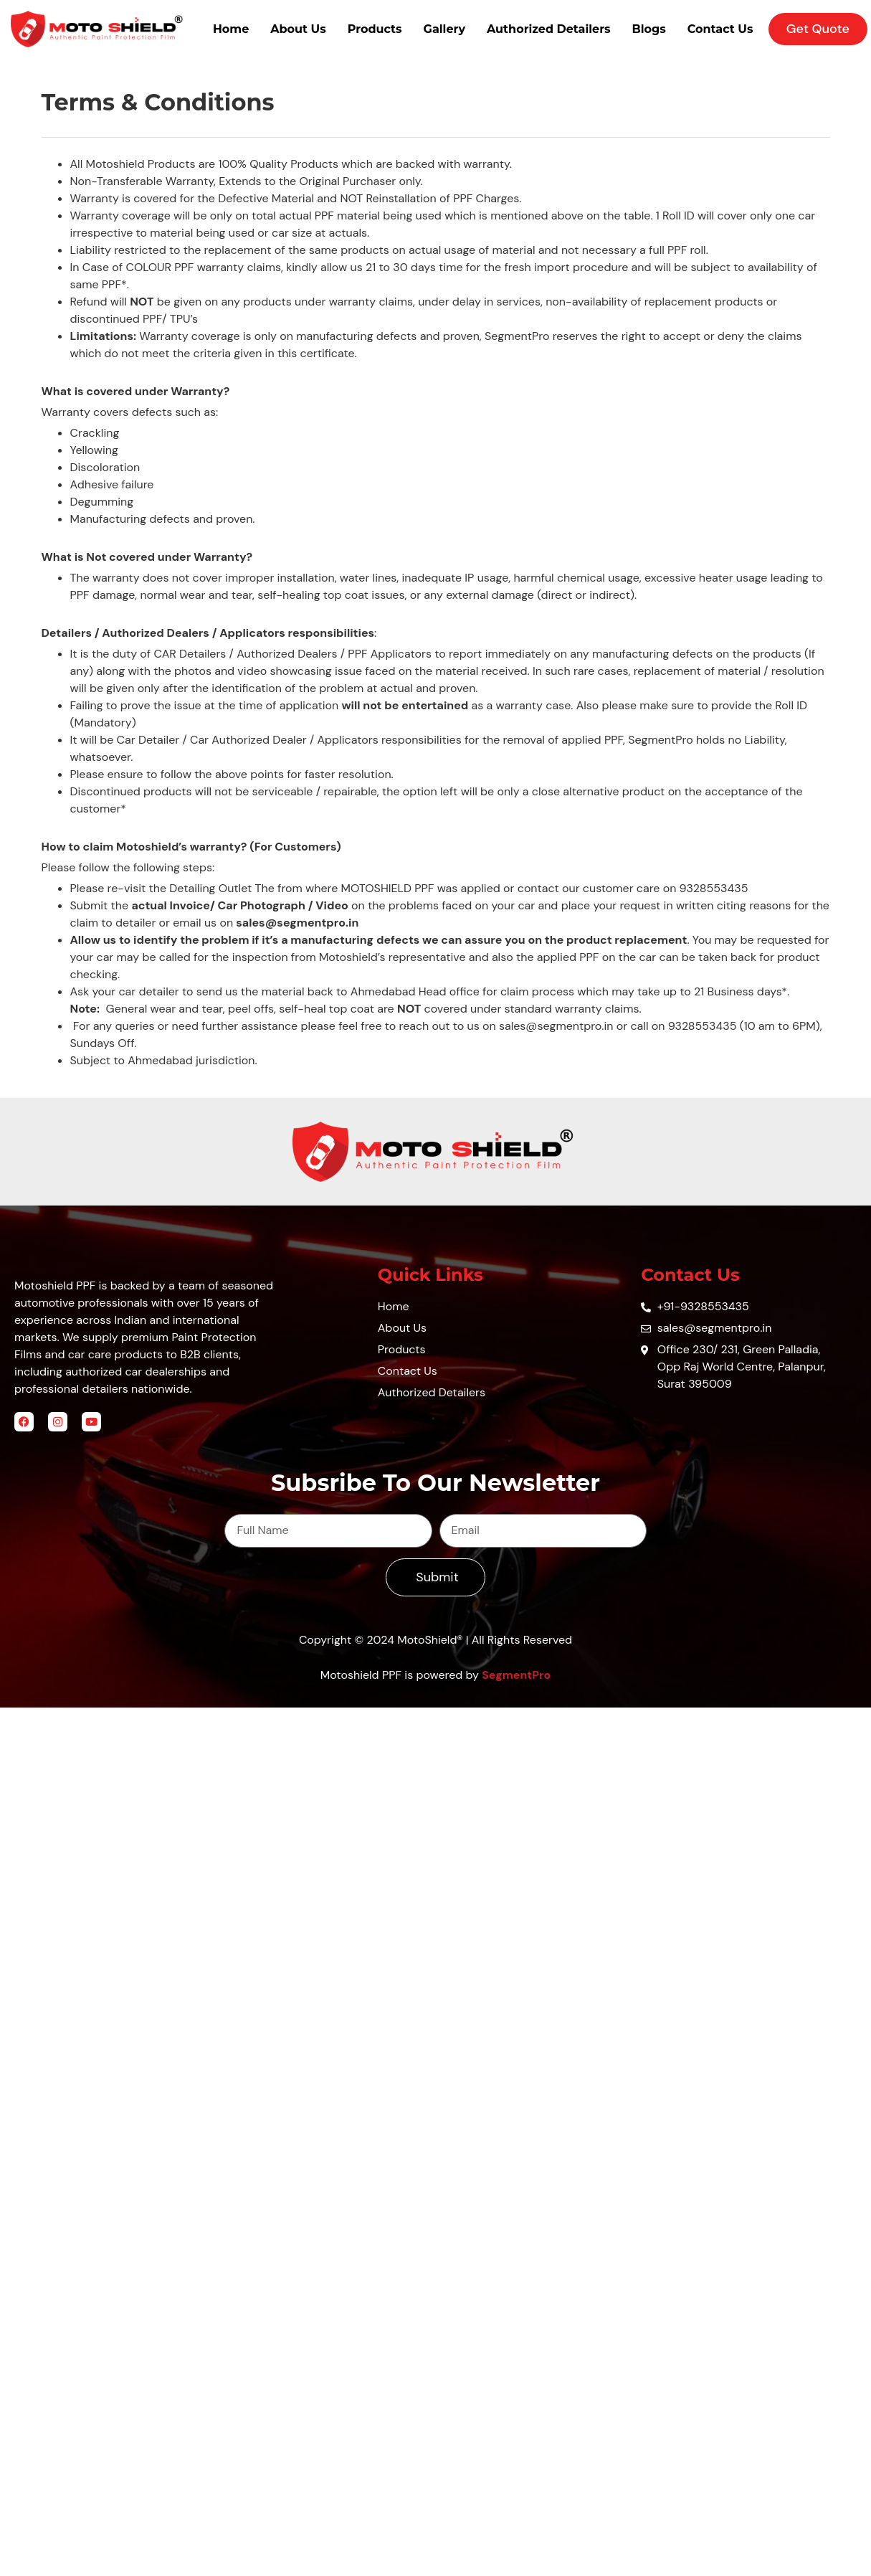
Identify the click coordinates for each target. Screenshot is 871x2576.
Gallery (444, 29)
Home (231, 29)
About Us (297, 29)
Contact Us (720, 29)
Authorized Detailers (549, 29)
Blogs (649, 29)
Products (375, 29)
